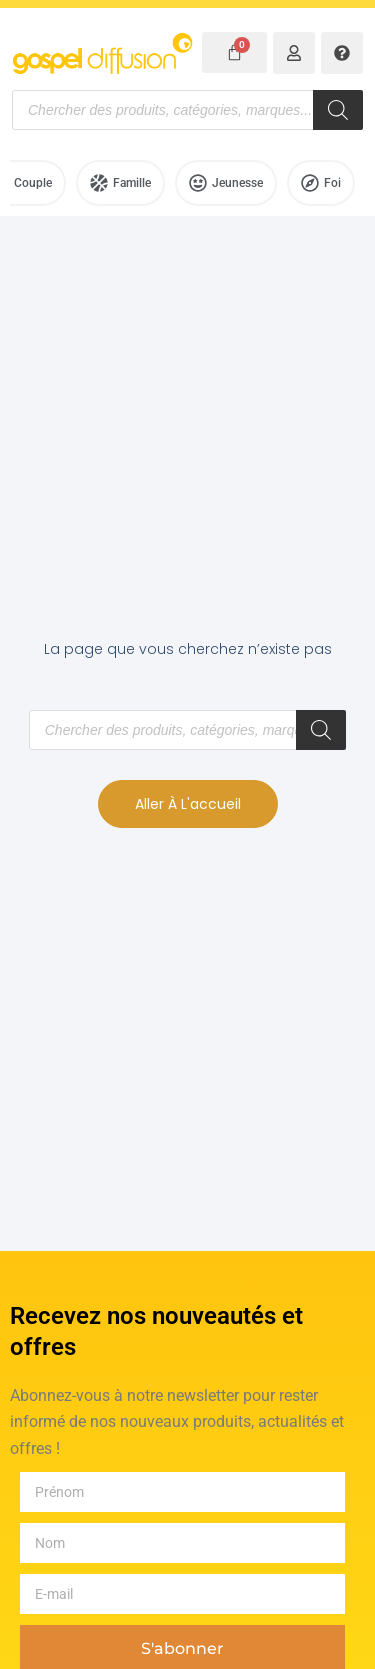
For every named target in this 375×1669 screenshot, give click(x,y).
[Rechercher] (338, 110)
